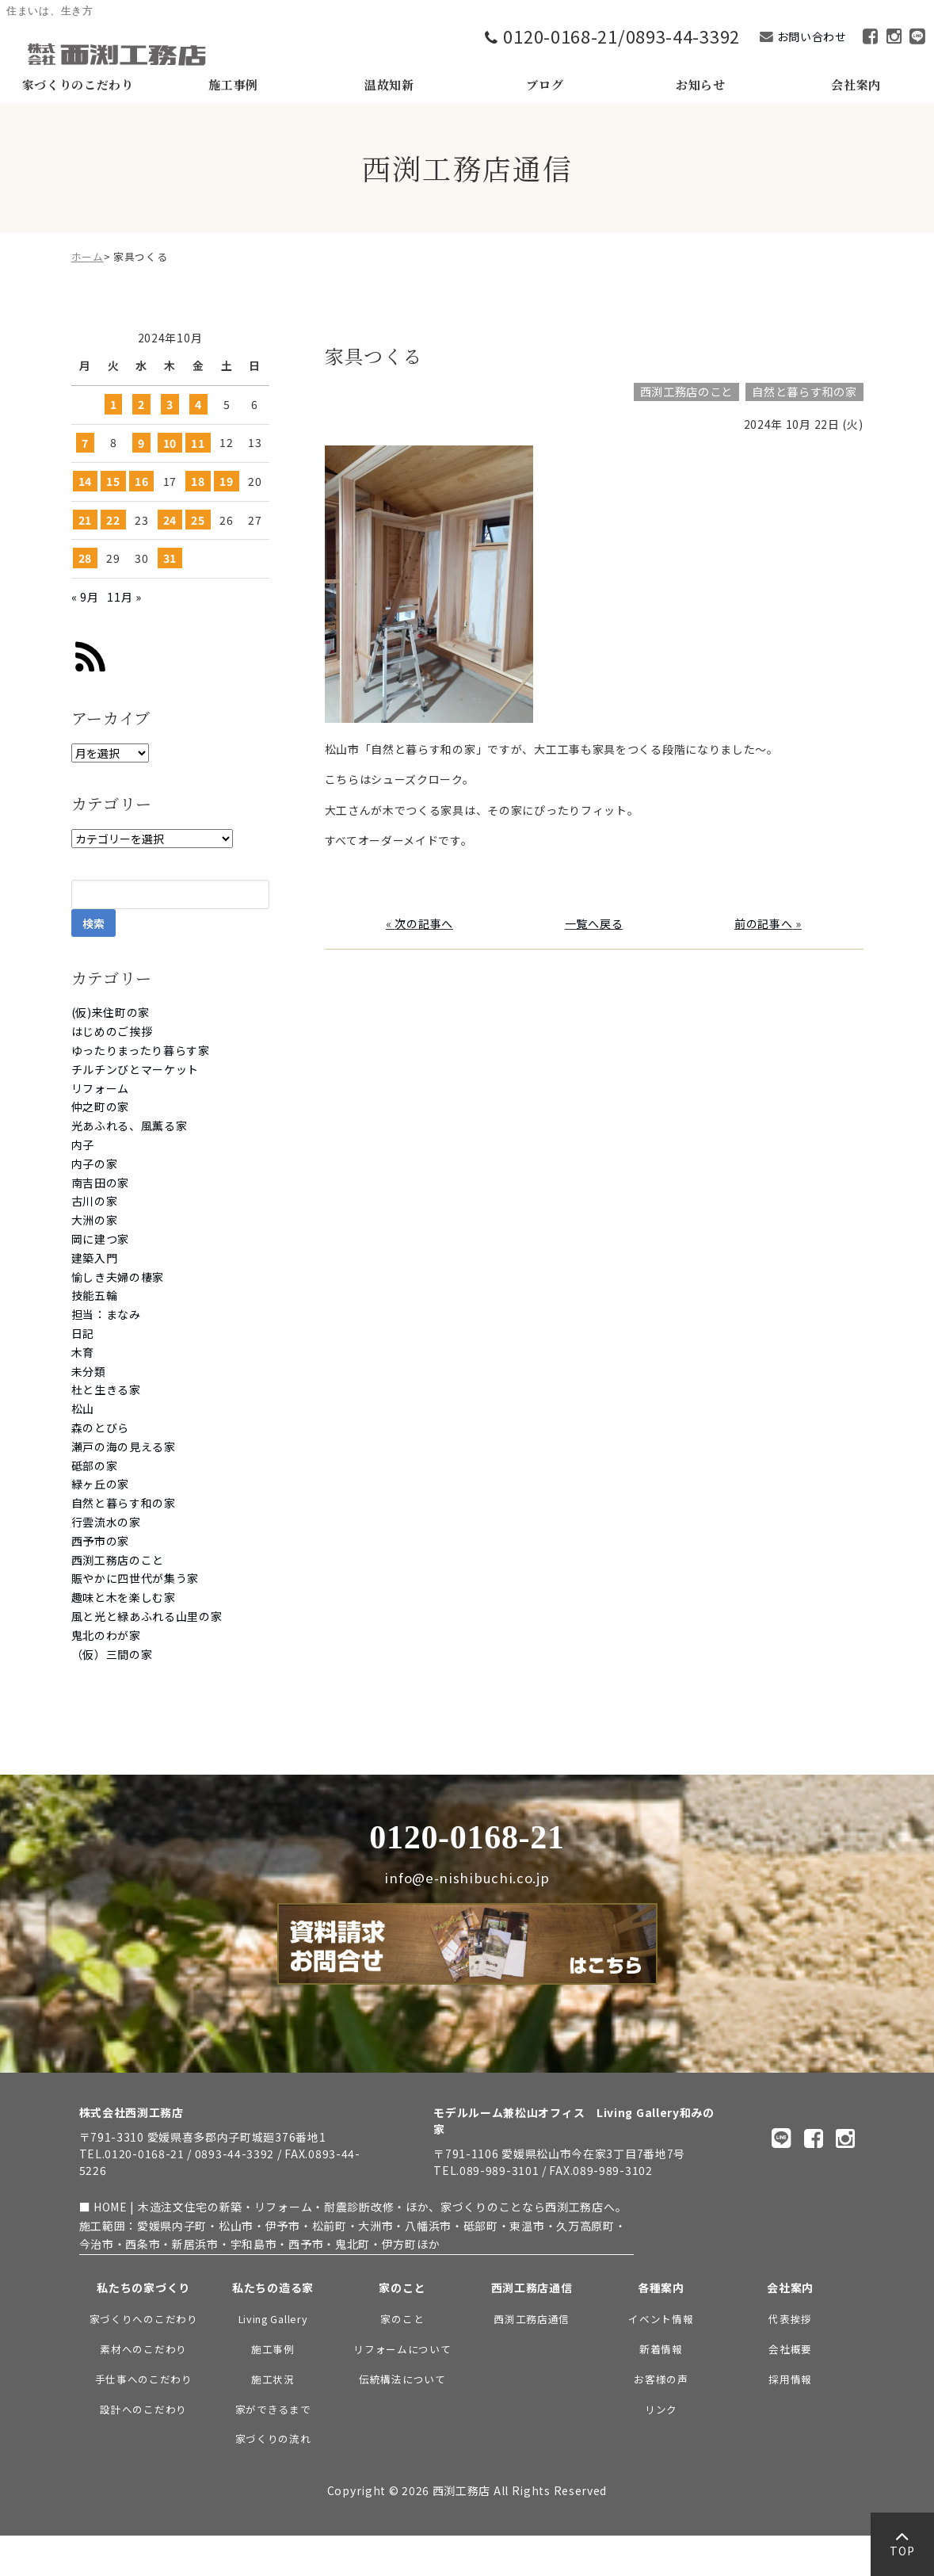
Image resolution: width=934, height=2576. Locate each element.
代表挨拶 (790, 2318)
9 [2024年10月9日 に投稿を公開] (141, 442)
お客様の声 (661, 2379)
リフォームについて (402, 2348)
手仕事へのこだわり (144, 2379)
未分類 (88, 1371)
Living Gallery (273, 2318)
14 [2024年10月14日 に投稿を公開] (85, 481)
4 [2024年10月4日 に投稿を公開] (198, 404)
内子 (82, 1144)
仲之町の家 (100, 1106)
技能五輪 (94, 1295)
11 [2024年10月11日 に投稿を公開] (197, 442)
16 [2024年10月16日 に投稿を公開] (141, 481)
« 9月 (85, 597)
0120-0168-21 (466, 1837)
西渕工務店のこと (118, 1560)
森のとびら (100, 1427)
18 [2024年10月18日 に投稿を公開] (197, 481)
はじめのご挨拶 (112, 1031)
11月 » (124, 597)
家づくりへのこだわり (144, 2318)
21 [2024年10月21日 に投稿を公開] (85, 520)
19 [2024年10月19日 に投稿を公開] (226, 481)
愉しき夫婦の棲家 (118, 1277)
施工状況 (273, 2379)
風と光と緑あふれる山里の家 (147, 1616)
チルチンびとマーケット (135, 1069)
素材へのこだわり (143, 2348)
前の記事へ (763, 923)
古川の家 (94, 1201)
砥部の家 (94, 1465)
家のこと (402, 2318)
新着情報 (661, 2348)
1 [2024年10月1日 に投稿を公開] (113, 404)
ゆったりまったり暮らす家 (140, 1050)
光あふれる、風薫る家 (129, 1125)
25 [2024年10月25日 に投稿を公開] (197, 520)
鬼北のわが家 (106, 1635)
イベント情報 (660, 2318)
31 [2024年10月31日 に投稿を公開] (170, 558)
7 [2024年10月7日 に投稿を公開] (85, 442)
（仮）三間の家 (112, 1654)
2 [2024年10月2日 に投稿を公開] (141, 404)
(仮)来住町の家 (111, 1012)
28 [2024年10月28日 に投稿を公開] (85, 558)
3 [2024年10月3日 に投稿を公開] (169, 404)
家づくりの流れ (273, 2438)
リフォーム (100, 1088)
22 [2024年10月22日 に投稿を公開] (113, 520)
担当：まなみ (106, 1314)
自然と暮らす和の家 (123, 1503)
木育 (82, 1352)
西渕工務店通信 (532, 2318)
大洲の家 (94, 1220)
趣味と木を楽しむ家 (123, 1597)
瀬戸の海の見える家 (123, 1446)
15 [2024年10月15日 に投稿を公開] (113, 481)
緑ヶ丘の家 (100, 1484)
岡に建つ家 (100, 1239)
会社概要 (790, 2348)
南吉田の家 (100, 1183)
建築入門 (94, 1258)
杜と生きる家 (106, 1389)
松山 (82, 1408)
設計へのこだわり (143, 2409)
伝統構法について (402, 2379)
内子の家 (94, 1163)
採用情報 (790, 2379)
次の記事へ (424, 923)
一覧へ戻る (594, 923)
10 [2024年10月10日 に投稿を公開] (170, 442)
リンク (661, 2409)
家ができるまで (273, 2409)
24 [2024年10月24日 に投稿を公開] (170, 520)
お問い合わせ (812, 36)
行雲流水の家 (106, 1522)
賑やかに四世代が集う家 (135, 1578)
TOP (902, 2548)
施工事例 (273, 2348)
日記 (82, 1333)
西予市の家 (100, 1541)
